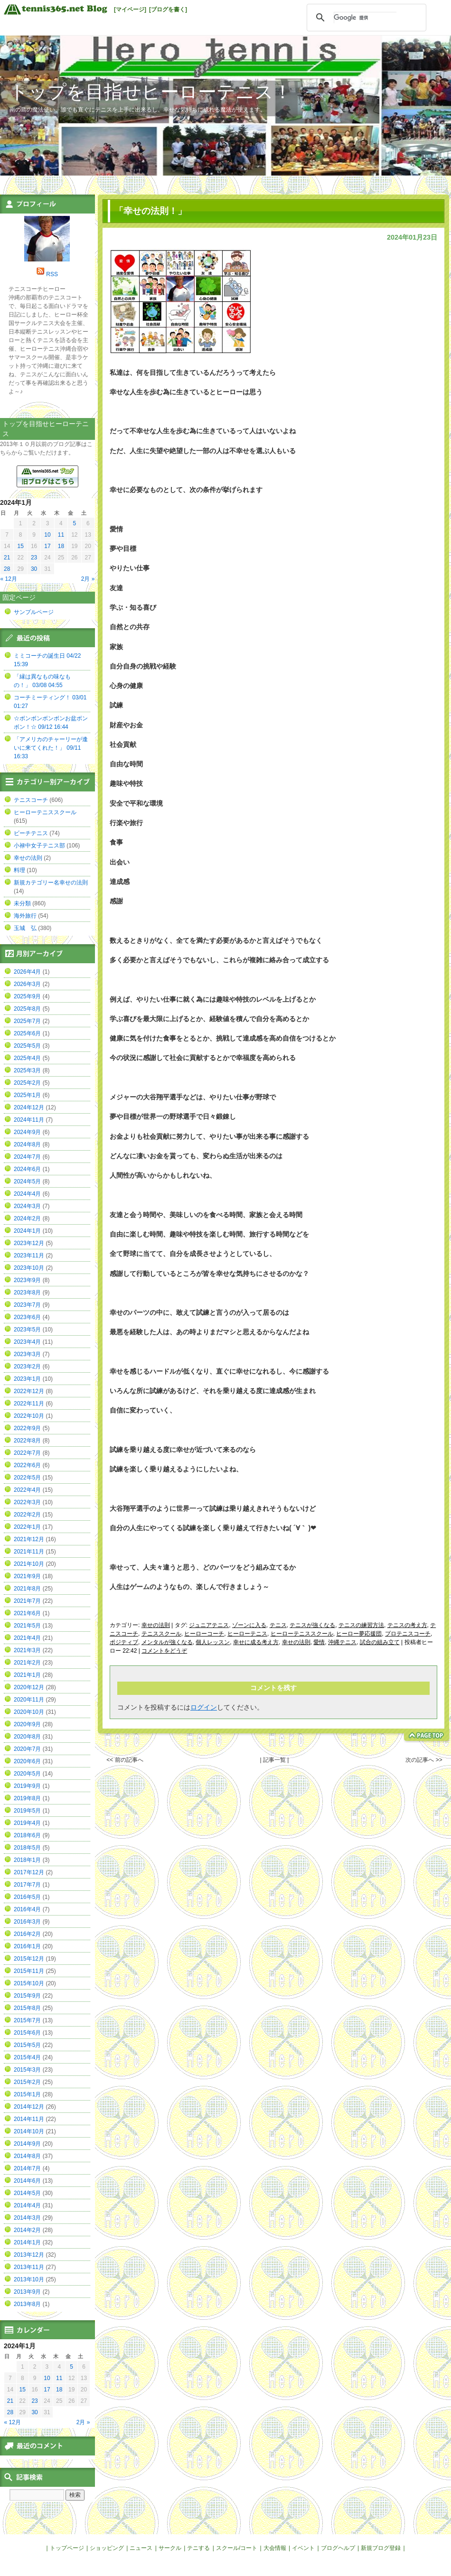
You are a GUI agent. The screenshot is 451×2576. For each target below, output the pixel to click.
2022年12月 (29, 1391)
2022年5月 (27, 1477)
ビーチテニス (31, 833)
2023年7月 (27, 1305)
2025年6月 (27, 1033)
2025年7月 (27, 1021)
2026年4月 (27, 971)
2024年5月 (27, 1181)
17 (47, 546)
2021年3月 (27, 1650)
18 (61, 546)
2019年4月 (27, 1823)
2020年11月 (29, 1699)
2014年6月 (27, 2180)
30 (34, 569)
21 (7, 557)
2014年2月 (27, 2230)
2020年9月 (27, 1724)
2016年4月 (27, 1909)
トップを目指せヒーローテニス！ (150, 92)
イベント (303, 2548)
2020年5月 (27, 1773)
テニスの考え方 (407, 1625)
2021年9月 (27, 1576)
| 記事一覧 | (274, 1760)
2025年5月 (27, 1045)
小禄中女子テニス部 (39, 845)
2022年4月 (27, 1490)
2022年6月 (27, 1465)
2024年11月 (29, 1119)
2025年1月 (27, 1095)
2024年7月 (27, 1156)
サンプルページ (34, 612)
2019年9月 (27, 1786)
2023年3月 (27, 1354)
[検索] (365, 17)
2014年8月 (27, 2156)
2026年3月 (27, 984)
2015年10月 (29, 1983)
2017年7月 (27, 1884)
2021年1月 (27, 1675)
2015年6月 (27, 2032)
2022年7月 (27, 1453)
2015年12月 (29, 1958)
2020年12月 (29, 1687)
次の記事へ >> (423, 1760)
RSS (52, 274)
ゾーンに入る (249, 1625)
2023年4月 (27, 1342)
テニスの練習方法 (361, 1625)
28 (7, 569)
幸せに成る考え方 (256, 1642)
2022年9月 (27, 1428)
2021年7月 (27, 1601)
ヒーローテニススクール (302, 1633)
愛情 (319, 1642)
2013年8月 (27, 2304)
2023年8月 (27, 1292)
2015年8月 (27, 2008)
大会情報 (274, 2548)
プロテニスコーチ (408, 1633)
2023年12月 (29, 1243)
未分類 (22, 903)
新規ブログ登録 (381, 2548)
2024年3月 (27, 1206)
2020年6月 (27, 1761)
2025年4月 (27, 1058)
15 (20, 546)
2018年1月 (27, 1860)
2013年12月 (29, 2254)
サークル (170, 2548)
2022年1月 (27, 1527)
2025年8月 (27, 1008)
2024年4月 (27, 1193)
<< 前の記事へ (124, 1760)
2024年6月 (27, 1169)
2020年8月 (27, 1736)
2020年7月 (27, 1749)
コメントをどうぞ (164, 1650)
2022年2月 (27, 1514)
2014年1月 (27, 2242)
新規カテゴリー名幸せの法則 (51, 882)
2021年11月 (29, 1551)
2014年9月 (27, 2143)
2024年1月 (27, 1231)
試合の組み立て (380, 1642)
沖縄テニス (342, 1642)
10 (47, 534)
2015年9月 (27, 1995)
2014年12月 (29, 2106)
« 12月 (8, 579)
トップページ (67, 2548)
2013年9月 (27, 2291)
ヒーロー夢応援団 (359, 1633)
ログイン (203, 1707)
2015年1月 (27, 2094)
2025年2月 (27, 1082)
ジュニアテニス (209, 1625)
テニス (278, 1625)
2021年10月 (29, 1564)
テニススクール (161, 1633)
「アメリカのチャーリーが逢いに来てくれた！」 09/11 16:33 (51, 748)
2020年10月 (29, 1712)
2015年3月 (27, 2069)
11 (61, 534)
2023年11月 (29, 1255)
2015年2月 (27, 2082)
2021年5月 (27, 1625)
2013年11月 (29, 2267)
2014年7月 (27, 2168)
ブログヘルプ (338, 2548)
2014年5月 (27, 2193)
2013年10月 (29, 2279)
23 (34, 557)
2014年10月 (29, 2131)
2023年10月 (29, 1268)
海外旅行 (25, 915)
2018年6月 (27, 1835)
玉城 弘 (25, 928)
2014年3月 (27, 2217)
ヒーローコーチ (204, 1633)
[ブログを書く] (168, 9)
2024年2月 (27, 1218)
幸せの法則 (155, 1625)
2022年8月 (27, 1440)
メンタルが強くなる (167, 1642)
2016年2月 (27, 1934)
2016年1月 (27, 1946)
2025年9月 (27, 996)
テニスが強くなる (312, 1625)
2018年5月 (27, 1847)
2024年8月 (27, 1144)
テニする (198, 2548)
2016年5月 (27, 1897)
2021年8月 (27, 1588)
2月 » (88, 579)
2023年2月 (27, 1366)
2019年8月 (27, 1798)
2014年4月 (27, 2205)
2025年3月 (27, 1070)
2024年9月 (27, 1132)
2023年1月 (27, 1379)
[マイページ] (130, 9)
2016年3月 (27, 1921)
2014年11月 (29, 2119)
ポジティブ (124, 1642)
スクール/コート (236, 2548)
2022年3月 (27, 1502)
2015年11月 (29, 1971)
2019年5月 (27, 1810)
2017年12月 (29, 1872)
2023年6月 (27, 1317)
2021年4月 (27, 1638)
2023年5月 (27, 1329)
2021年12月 (29, 1539)
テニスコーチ (31, 800)
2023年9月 (27, 1280)
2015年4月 (27, 2057)
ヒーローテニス (247, 1633)
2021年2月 (27, 1662)
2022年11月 (29, 1403)
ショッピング (107, 2548)
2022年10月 (29, 1416)
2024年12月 (29, 1107)
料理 (19, 870)
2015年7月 (27, 2020)
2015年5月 (27, 2045)
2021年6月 (27, 1613)
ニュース (141, 2548)
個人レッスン (213, 1642)
